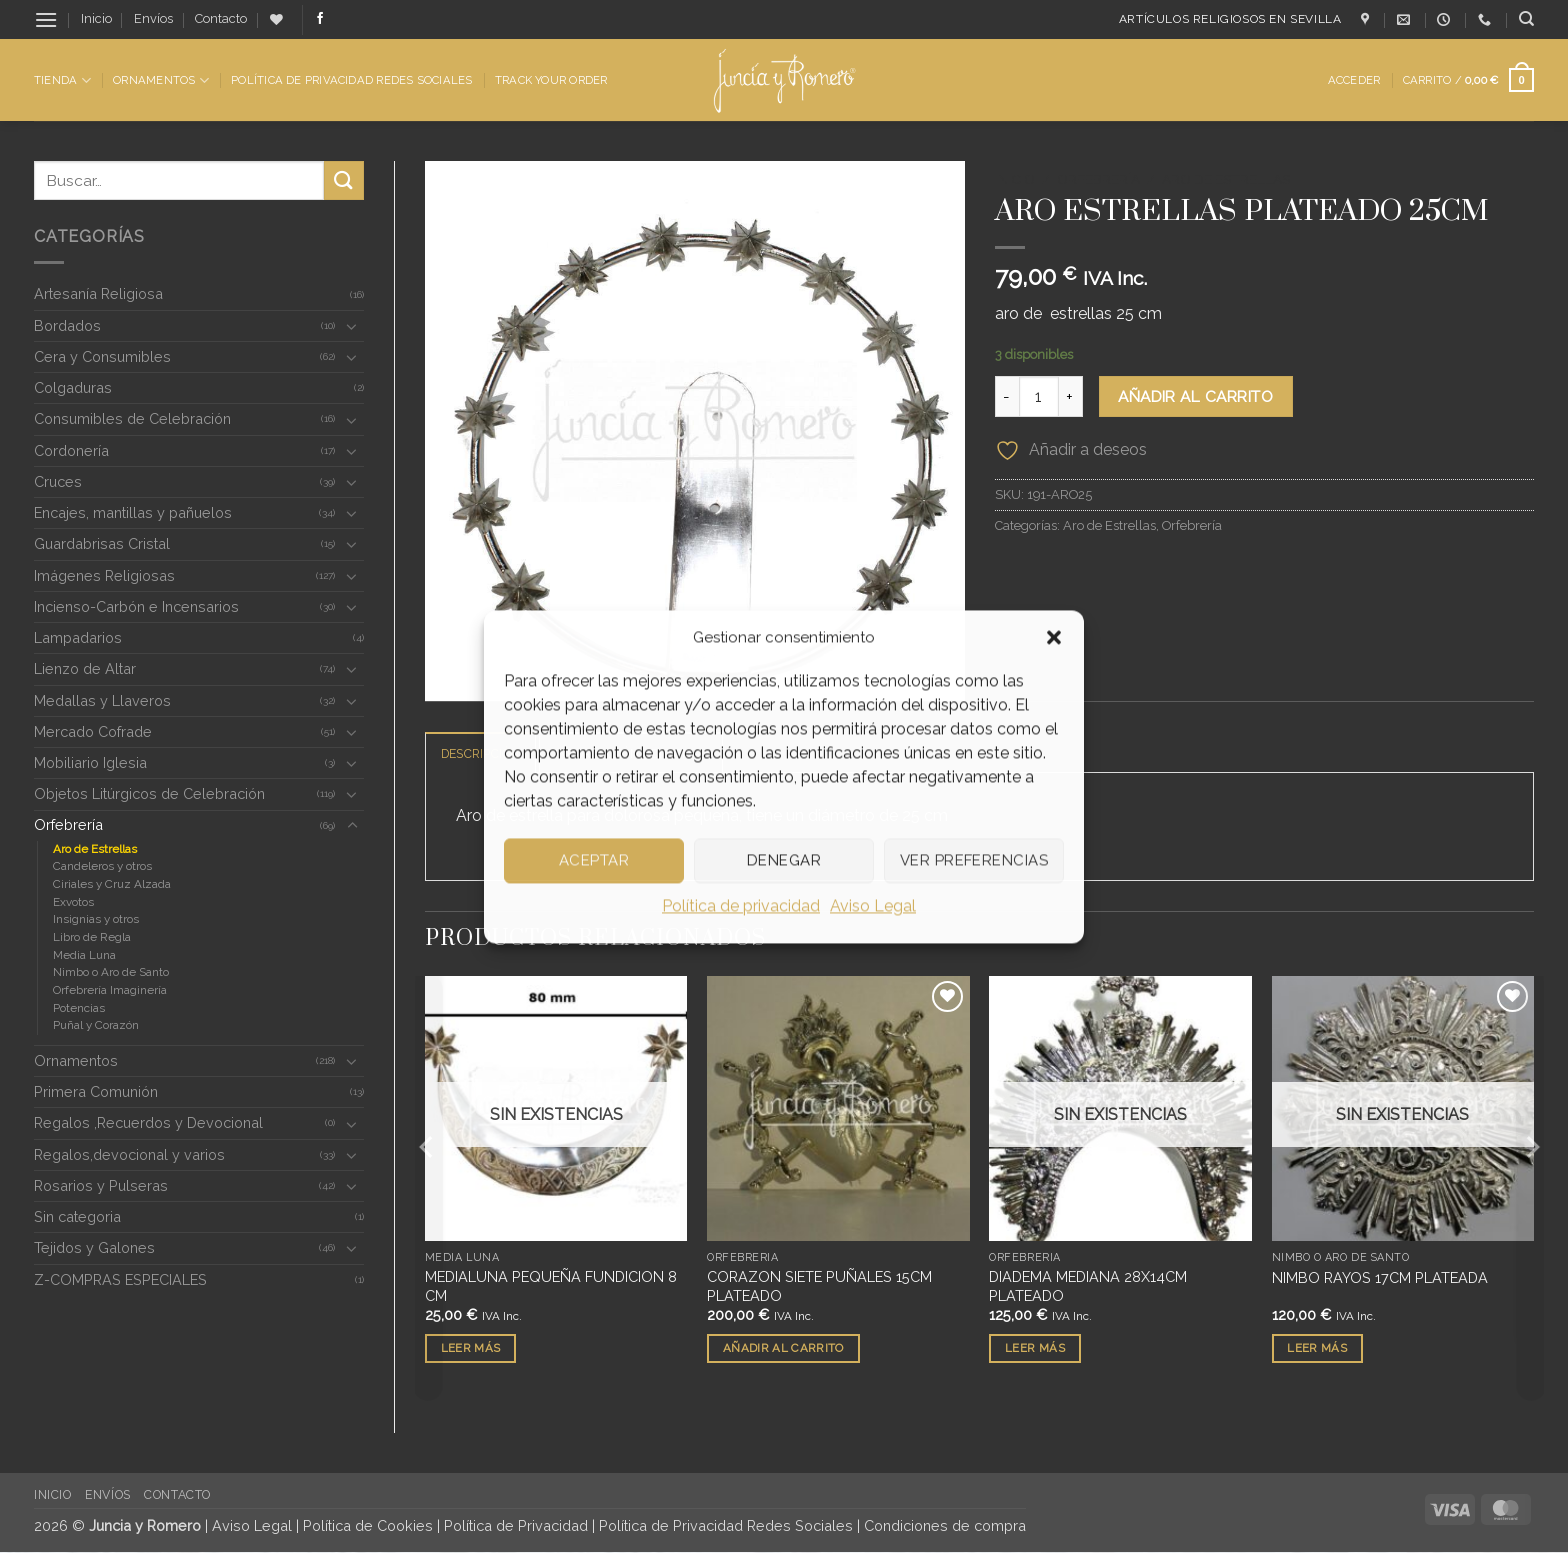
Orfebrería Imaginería (110, 990)
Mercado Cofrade (93, 731)
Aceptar (594, 860)
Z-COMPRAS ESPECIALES (120, 1279)
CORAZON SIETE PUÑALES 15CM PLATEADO (819, 1287)
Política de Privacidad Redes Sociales (351, 80)
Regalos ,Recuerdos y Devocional (148, 1122)
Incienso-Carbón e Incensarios (136, 606)
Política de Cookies (368, 1526)
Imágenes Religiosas (104, 575)
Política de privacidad (741, 905)
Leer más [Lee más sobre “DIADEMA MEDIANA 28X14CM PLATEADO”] (1035, 1349)
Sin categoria (77, 1216)
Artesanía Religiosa (98, 293)
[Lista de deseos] (276, 19)
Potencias (79, 1008)
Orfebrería (68, 824)
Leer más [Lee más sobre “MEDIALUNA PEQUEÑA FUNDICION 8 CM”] (471, 1349)
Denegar (784, 860)
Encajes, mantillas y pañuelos (133, 512)
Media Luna (84, 955)
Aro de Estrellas (95, 849)
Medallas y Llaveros (102, 700)
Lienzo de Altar (85, 668)
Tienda (62, 80)
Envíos (153, 18)
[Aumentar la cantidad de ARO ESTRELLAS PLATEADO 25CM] (1071, 396)
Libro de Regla (92, 937)
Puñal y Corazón (96, 1025)
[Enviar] (344, 180)
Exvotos (73, 902)
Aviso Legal (873, 905)
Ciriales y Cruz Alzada (112, 884)
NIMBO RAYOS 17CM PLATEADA (1380, 1278)
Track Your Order (551, 80)
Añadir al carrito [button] (783, 1349)
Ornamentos (161, 80)
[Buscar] (1526, 19)
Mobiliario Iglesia (90, 762)
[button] (1054, 637)
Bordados (67, 325)
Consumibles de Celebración (132, 418)
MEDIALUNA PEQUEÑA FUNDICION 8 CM (551, 1287)
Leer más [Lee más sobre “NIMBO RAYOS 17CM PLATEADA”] (1317, 1349)
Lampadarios (78, 637)
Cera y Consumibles (102, 356)
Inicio (96, 18)
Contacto (221, 18)
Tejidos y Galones (94, 1247)
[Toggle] (352, 326)
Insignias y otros (96, 919)
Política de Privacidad (516, 1526)
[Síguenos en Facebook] (320, 19)
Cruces (58, 481)
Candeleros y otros (102, 866)
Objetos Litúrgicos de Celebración (149, 793)
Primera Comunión (96, 1091)
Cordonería (71, 450)
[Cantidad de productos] (1039, 396)
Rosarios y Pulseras (101, 1185)
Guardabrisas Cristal (102, 543)
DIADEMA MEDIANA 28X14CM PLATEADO (1088, 1287)
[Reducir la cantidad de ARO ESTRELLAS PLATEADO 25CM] (1007, 396)
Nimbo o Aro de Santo (111, 972)
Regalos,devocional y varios (129, 1154)
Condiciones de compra (945, 1526)
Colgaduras (73, 387)
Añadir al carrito (1195, 396)
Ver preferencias (974, 860)
